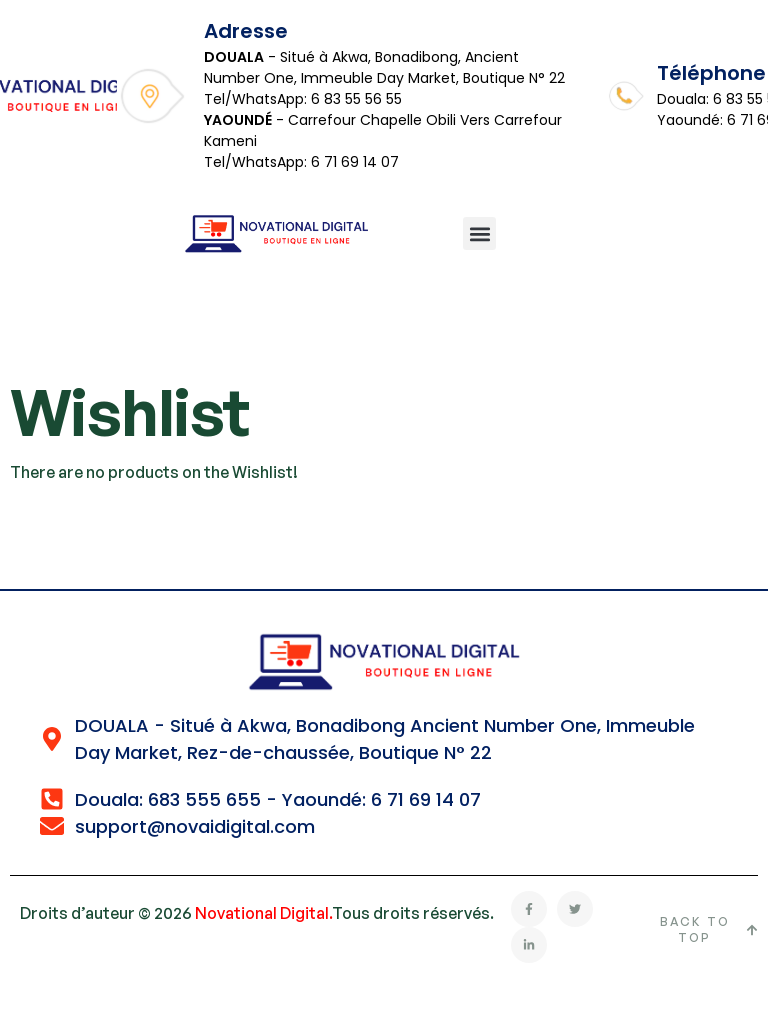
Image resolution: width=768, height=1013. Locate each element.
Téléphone (711, 73)
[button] (479, 233)
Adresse (246, 31)
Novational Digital (262, 913)
